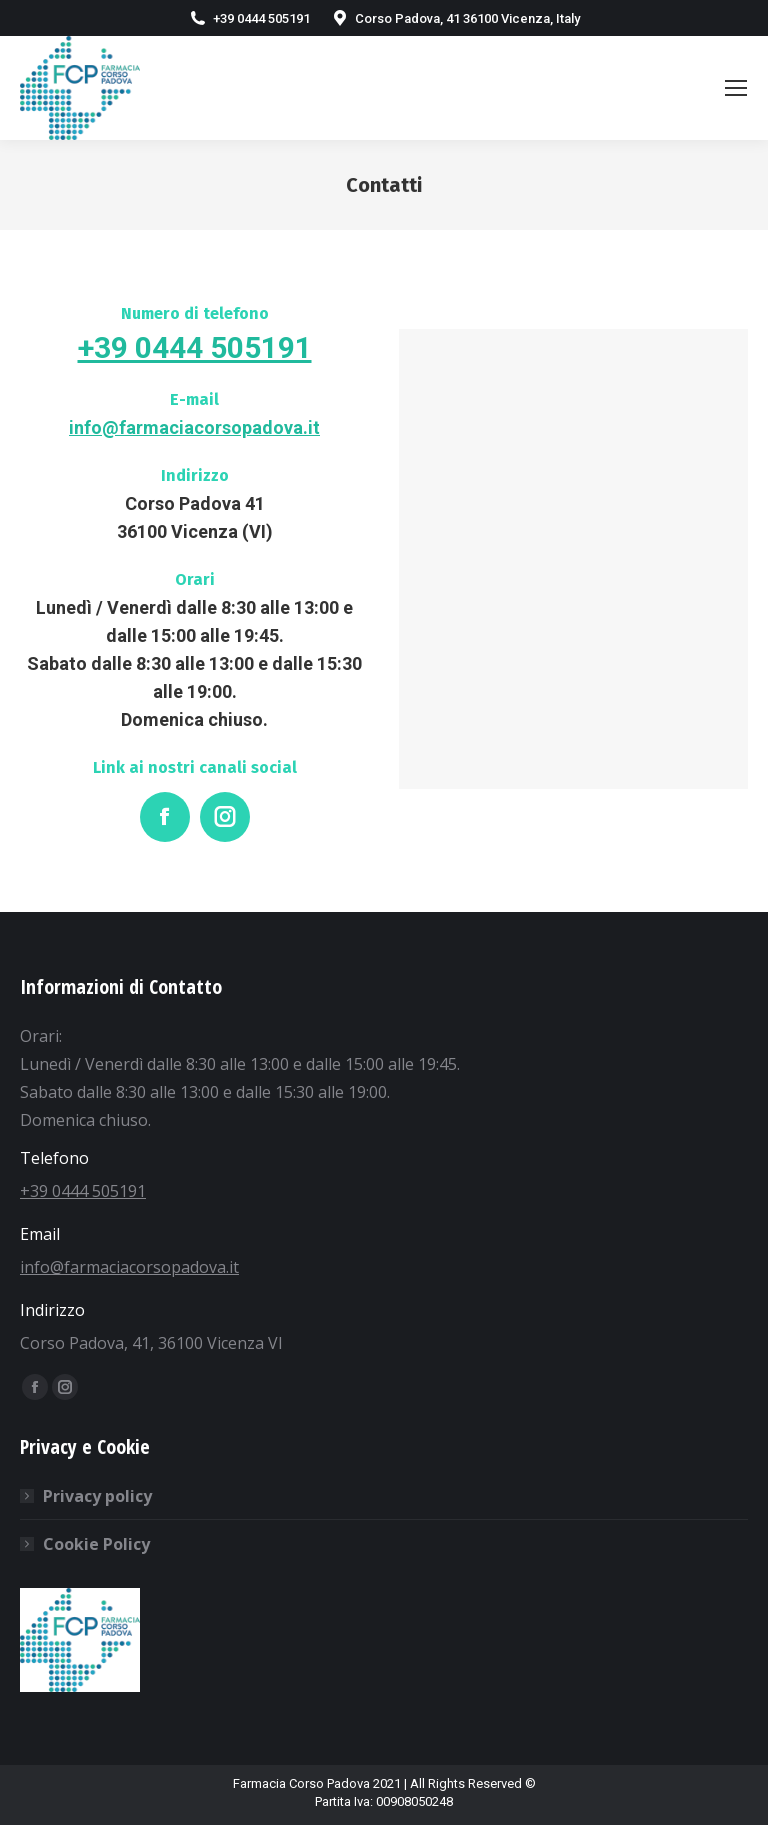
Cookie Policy (96, 1544)
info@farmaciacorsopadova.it (194, 427)
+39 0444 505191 (195, 347)
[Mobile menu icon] (736, 88)
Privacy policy (97, 1496)
